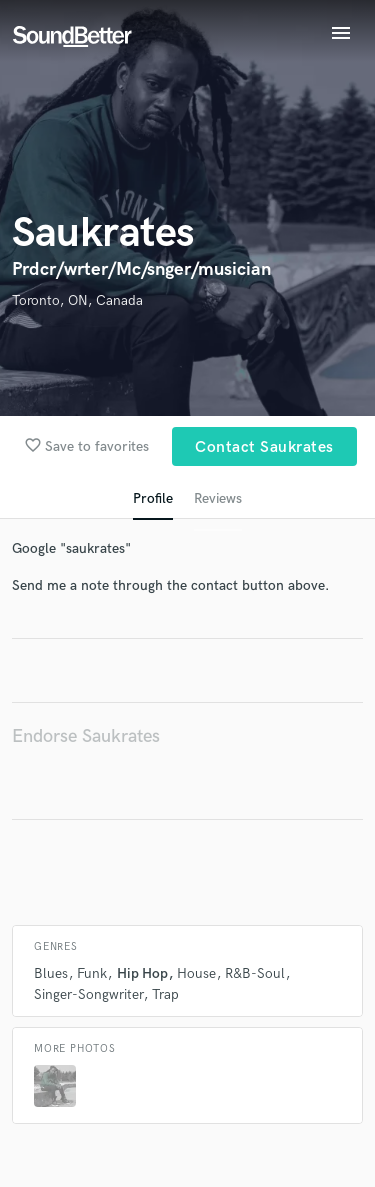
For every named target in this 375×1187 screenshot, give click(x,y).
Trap (165, 994)
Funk (92, 973)
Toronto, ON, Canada (77, 300)
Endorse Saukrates (86, 736)
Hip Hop (142, 973)
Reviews (218, 498)
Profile (153, 498)
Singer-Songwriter (88, 994)
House (196, 973)
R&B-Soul (255, 973)
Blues (51, 973)
